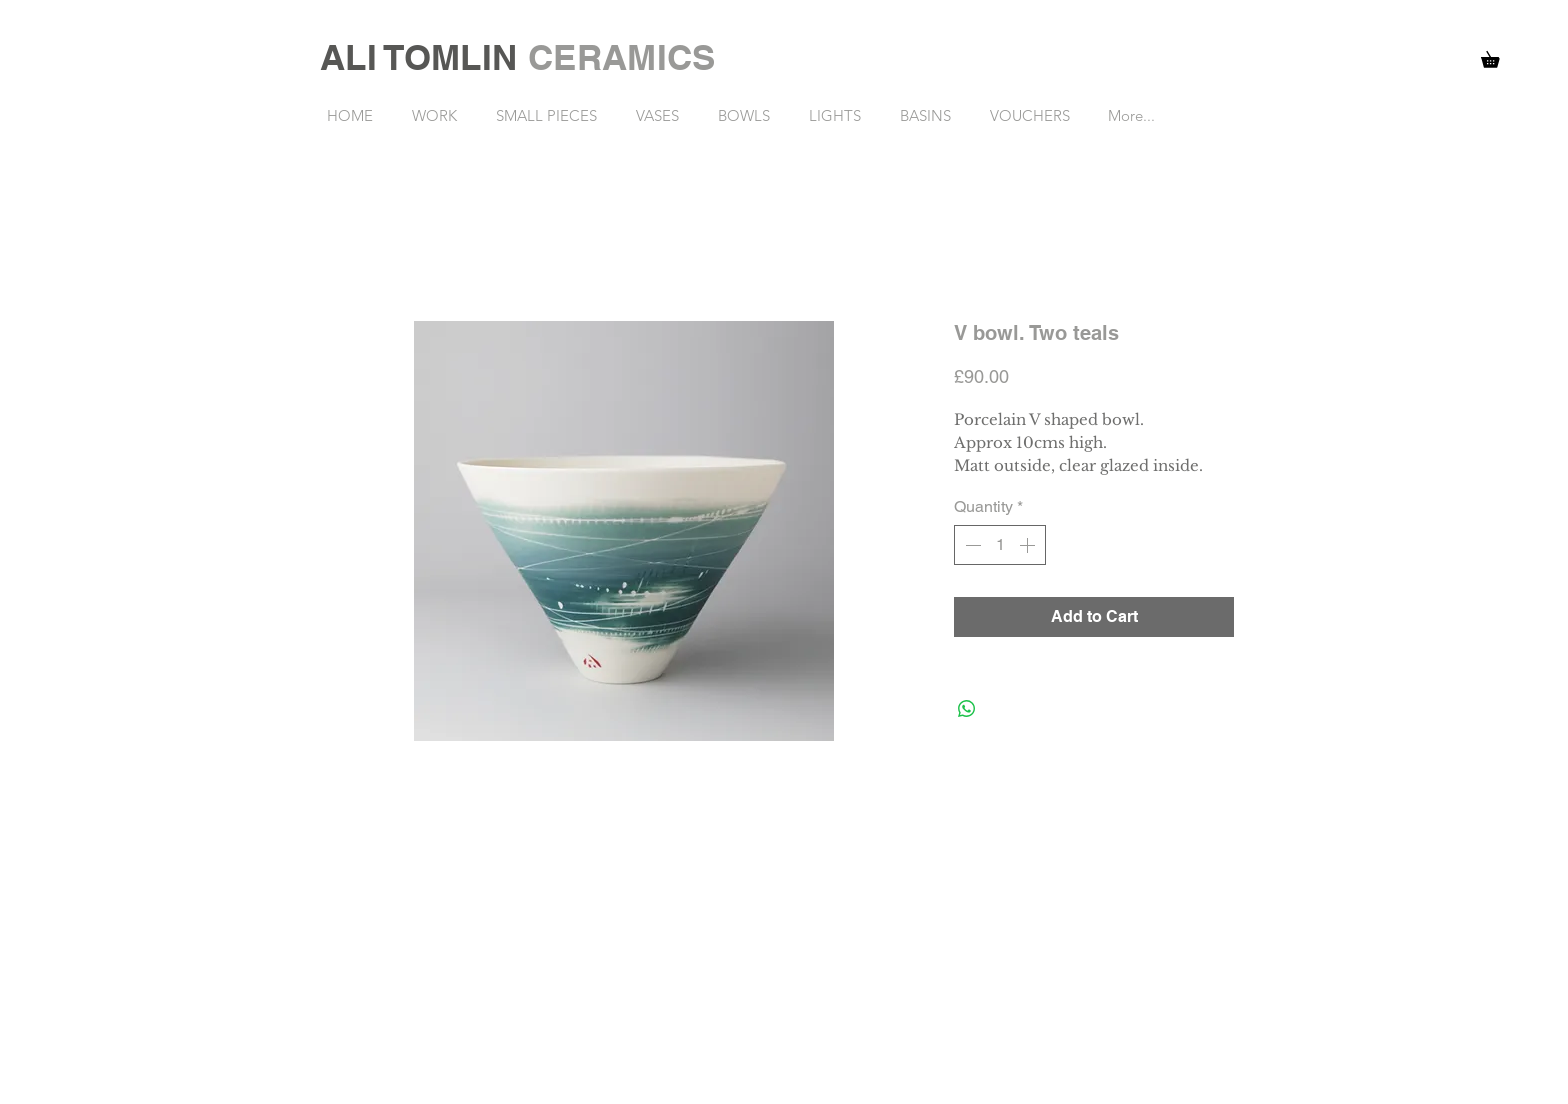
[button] (1498, 56)
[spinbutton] (1000, 545)
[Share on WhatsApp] (967, 709)
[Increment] (1029, 545)
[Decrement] (971, 545)
